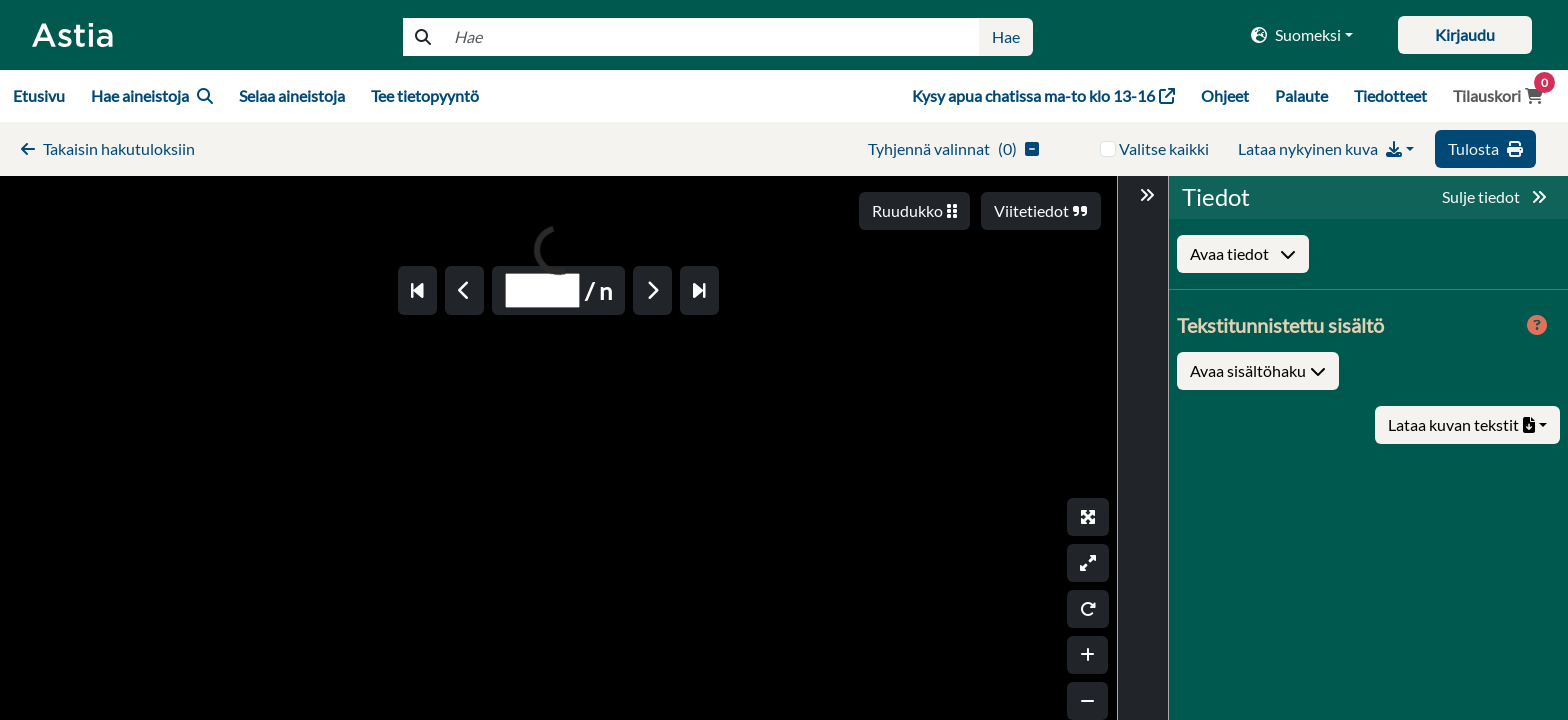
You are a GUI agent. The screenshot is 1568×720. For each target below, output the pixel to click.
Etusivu (39, 95)
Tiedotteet (1390, 95)
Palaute (1301, 95)
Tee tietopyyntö (425, 95)
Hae (1006, 36)
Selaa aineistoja (292, 95)
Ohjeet (1225, 95)
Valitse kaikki (1164, 148)
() (953, 148)
